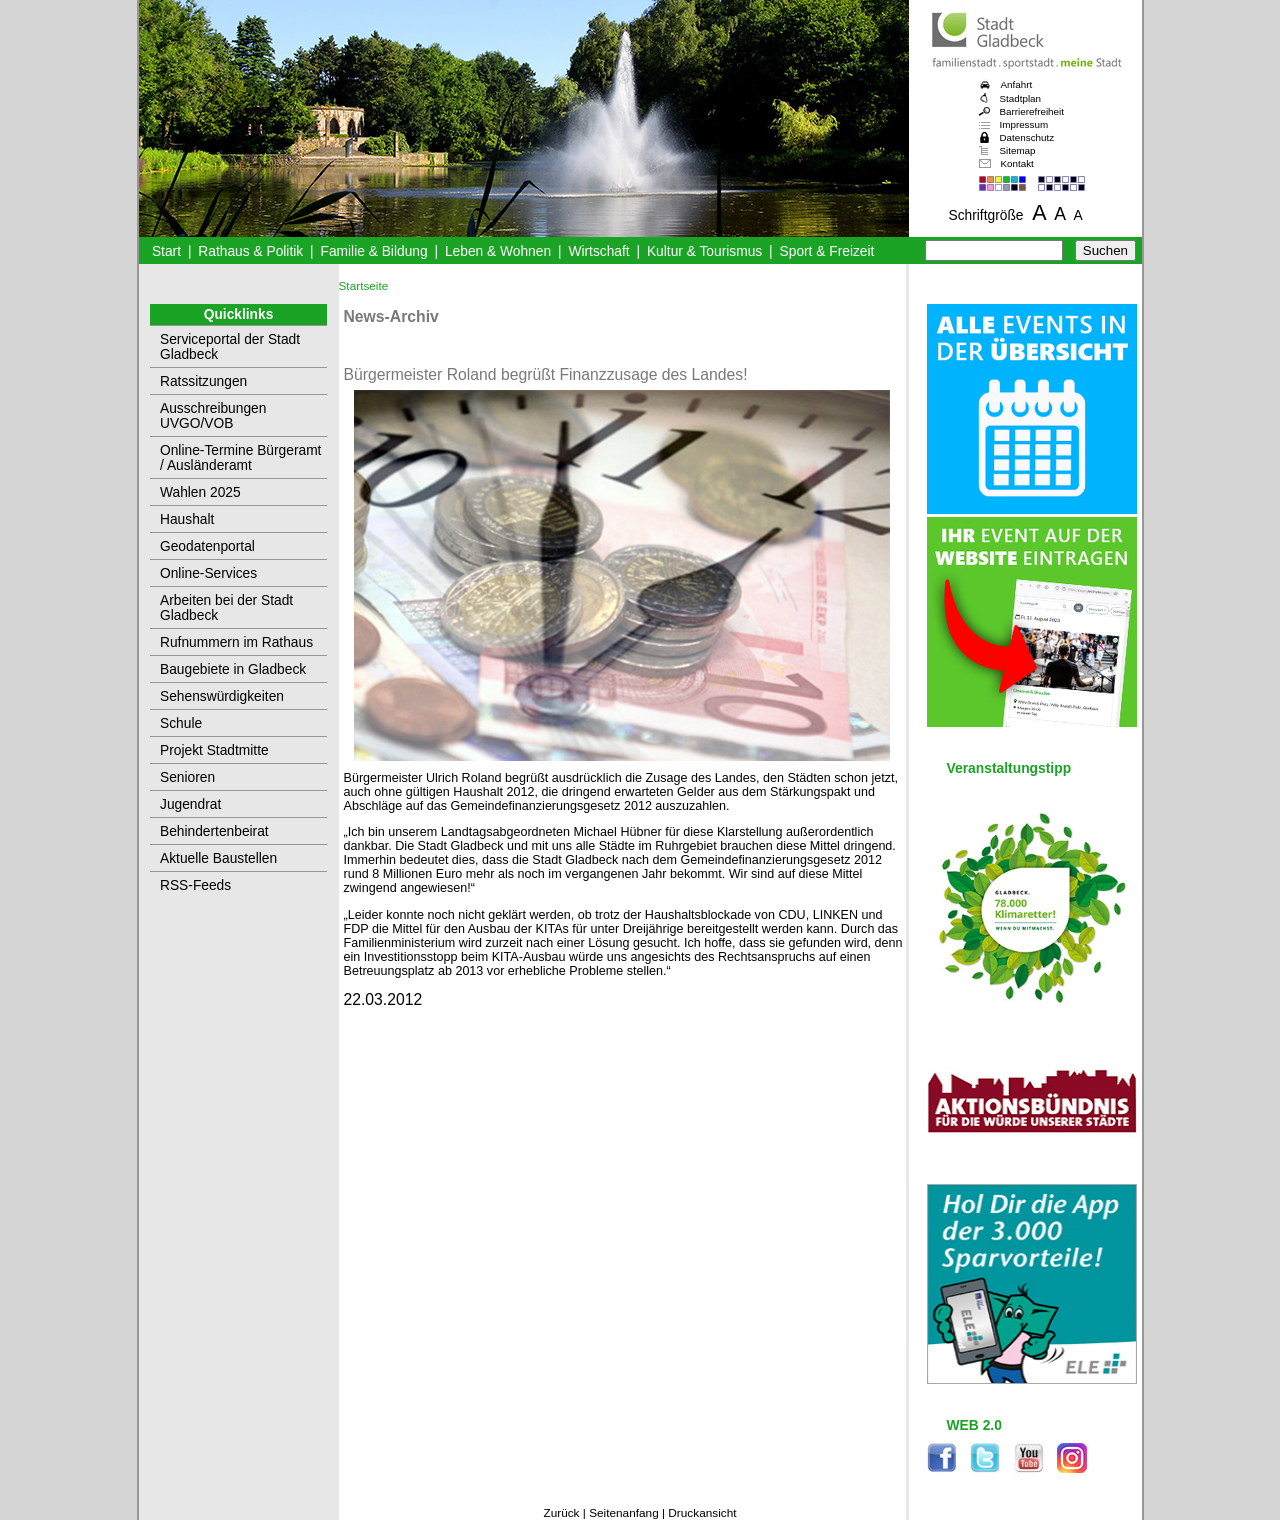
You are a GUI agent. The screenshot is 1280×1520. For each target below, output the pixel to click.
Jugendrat (190, 804)
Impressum (1024, 124)
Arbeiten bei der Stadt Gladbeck (226, 608)
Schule (181, 723)
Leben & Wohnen (498, 251)
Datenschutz (1027, 137)
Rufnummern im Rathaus (236, 642)
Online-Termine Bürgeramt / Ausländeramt (240, 458)
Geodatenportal (207, 546)
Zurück (561, 1513)
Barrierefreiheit (1032, 111)
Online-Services (208, 573)
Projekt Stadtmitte (214, 750)
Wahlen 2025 (200, 492)
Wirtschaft (598, 251)
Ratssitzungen (203, 381)
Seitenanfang (624, 1513)
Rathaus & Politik (250, 251)
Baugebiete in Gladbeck (233, 669)
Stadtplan (1021, 98)
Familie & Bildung (374, 251)
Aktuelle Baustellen (218, 858)
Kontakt (1017, 163)
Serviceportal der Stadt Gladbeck (230, 347)
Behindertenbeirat (214, 831)
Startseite (364, 286)
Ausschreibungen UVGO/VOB (213, 416)
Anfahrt (1017, 84)
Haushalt (187, 519)
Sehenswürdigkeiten (222, 696)
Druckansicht (702, 1513)
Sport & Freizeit (827, 251)
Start (166, 251)
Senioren (187, 777)
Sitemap (1018, 150)
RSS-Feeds (195, 885)
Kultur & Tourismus (704, 251)
